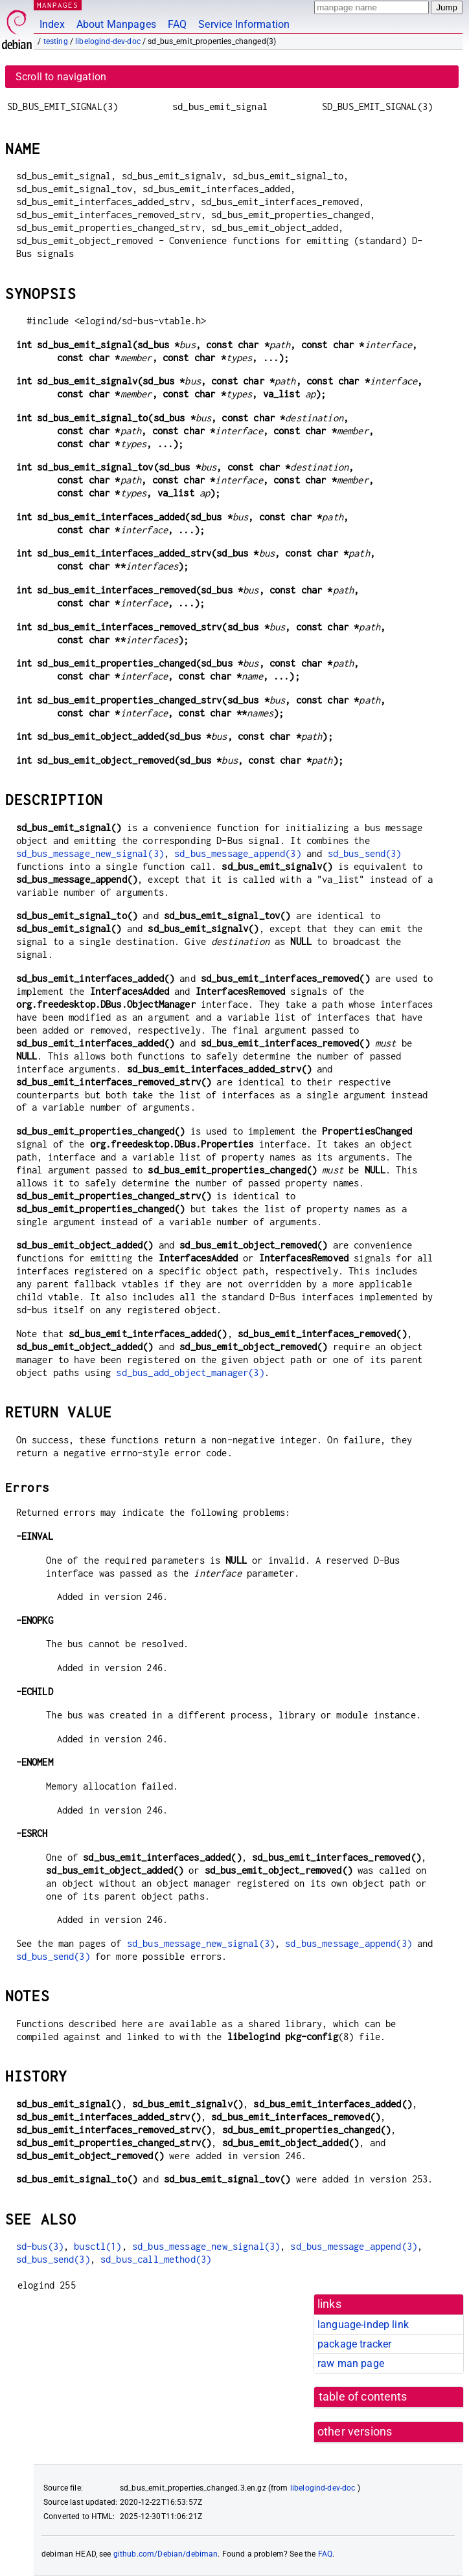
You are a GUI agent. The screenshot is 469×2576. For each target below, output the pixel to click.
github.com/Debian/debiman (165, 2554)
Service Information (244, 24)
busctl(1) (97, 2246)
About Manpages (116, 24)
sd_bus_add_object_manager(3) (190, 1372)
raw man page (350, 2363)
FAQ (177, 24)
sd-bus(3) (39, 2246)
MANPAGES (57, 5)
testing (55, 41)
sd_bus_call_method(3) (155, 2259)
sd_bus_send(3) (365, 853)
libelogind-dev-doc (108, 41)
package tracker (354, 2344)
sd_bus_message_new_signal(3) (90, 853)
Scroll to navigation (61, 77)
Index (52, 24)
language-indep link (363, 2324)
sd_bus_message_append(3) (237, 853)
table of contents (363, 2396)
